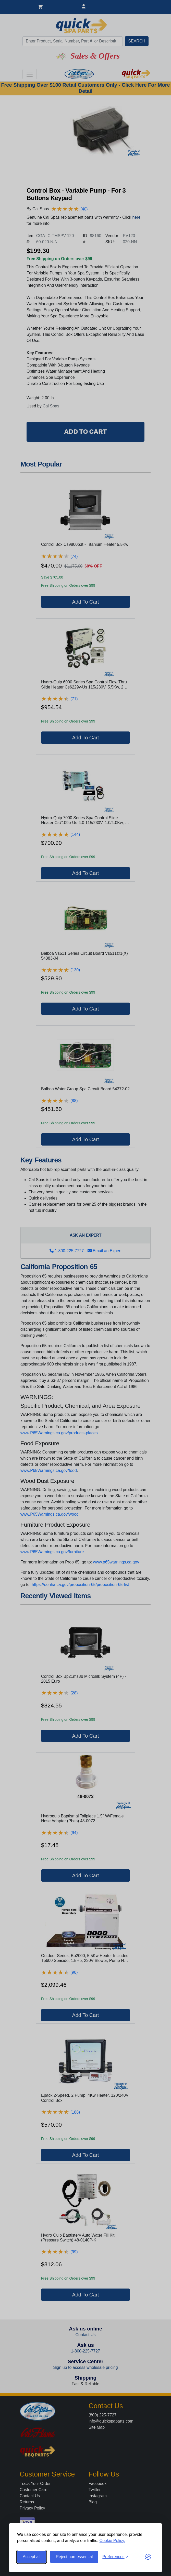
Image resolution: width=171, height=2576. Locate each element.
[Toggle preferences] (115, 2557)
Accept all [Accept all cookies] (31, 2557)
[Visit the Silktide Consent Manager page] (148, 2557)
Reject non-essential (74, 2557)
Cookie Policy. (112, 2540)
